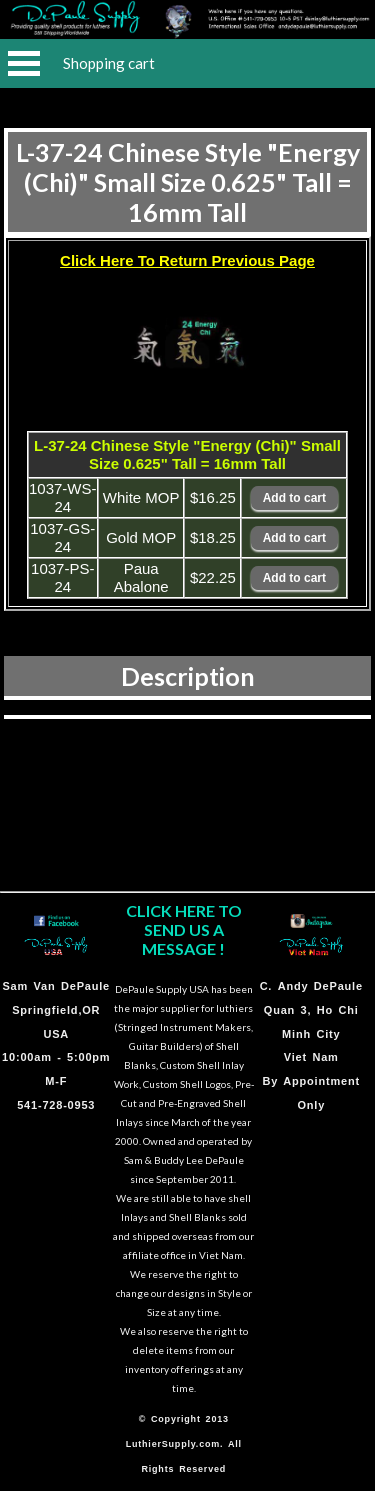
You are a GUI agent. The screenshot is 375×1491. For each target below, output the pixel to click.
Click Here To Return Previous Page (187, 260)
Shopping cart (109, 63)
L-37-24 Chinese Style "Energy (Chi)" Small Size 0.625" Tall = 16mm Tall (188, 182)
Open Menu (24, 63)
